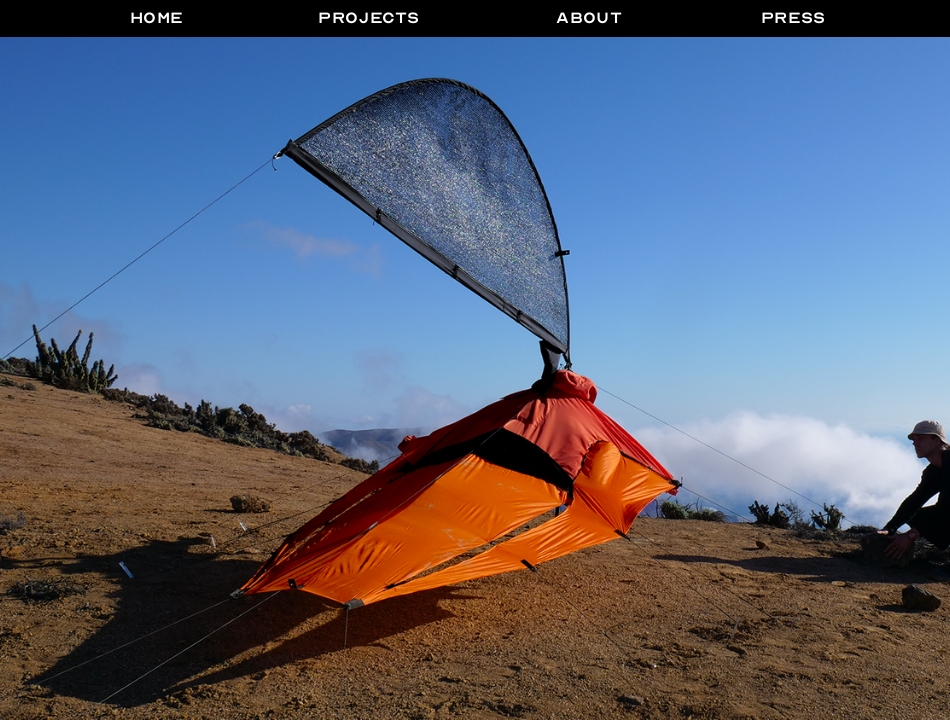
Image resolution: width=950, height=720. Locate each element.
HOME (157, 17)
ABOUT (589, 17)
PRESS (793, 17)
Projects (368, 17)
